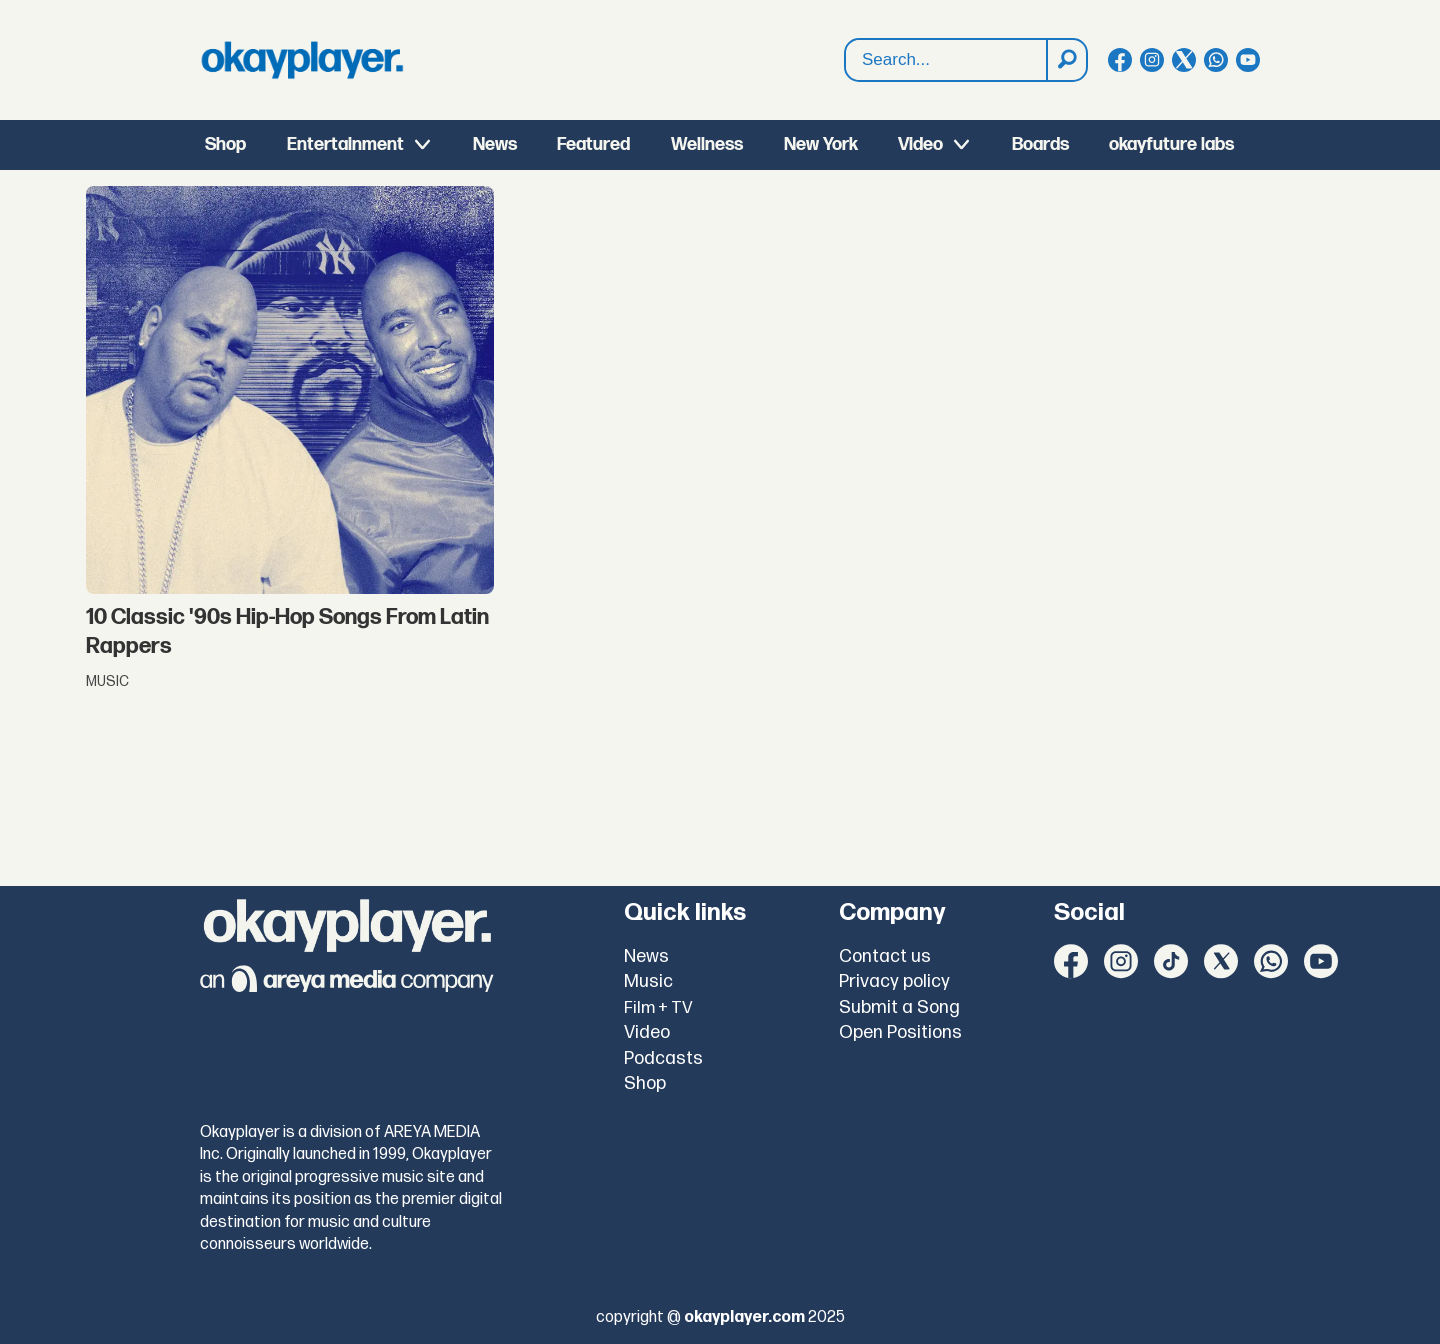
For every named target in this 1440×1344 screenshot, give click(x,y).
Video (920, 144)
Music (648, 981)
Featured (593, 144)
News (495, 144)
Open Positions (900, 1032)
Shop (225, 144)
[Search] (1066, 60)
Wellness (707, 144)
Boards (1040, 144)
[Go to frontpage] (302, 60)
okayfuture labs (1171, 144)
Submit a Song (899, 1007)
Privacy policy (894, 981)
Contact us (885, 956)
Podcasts (663, 1058)
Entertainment (345, 144)
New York (821, 144)
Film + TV (658, 1008)
